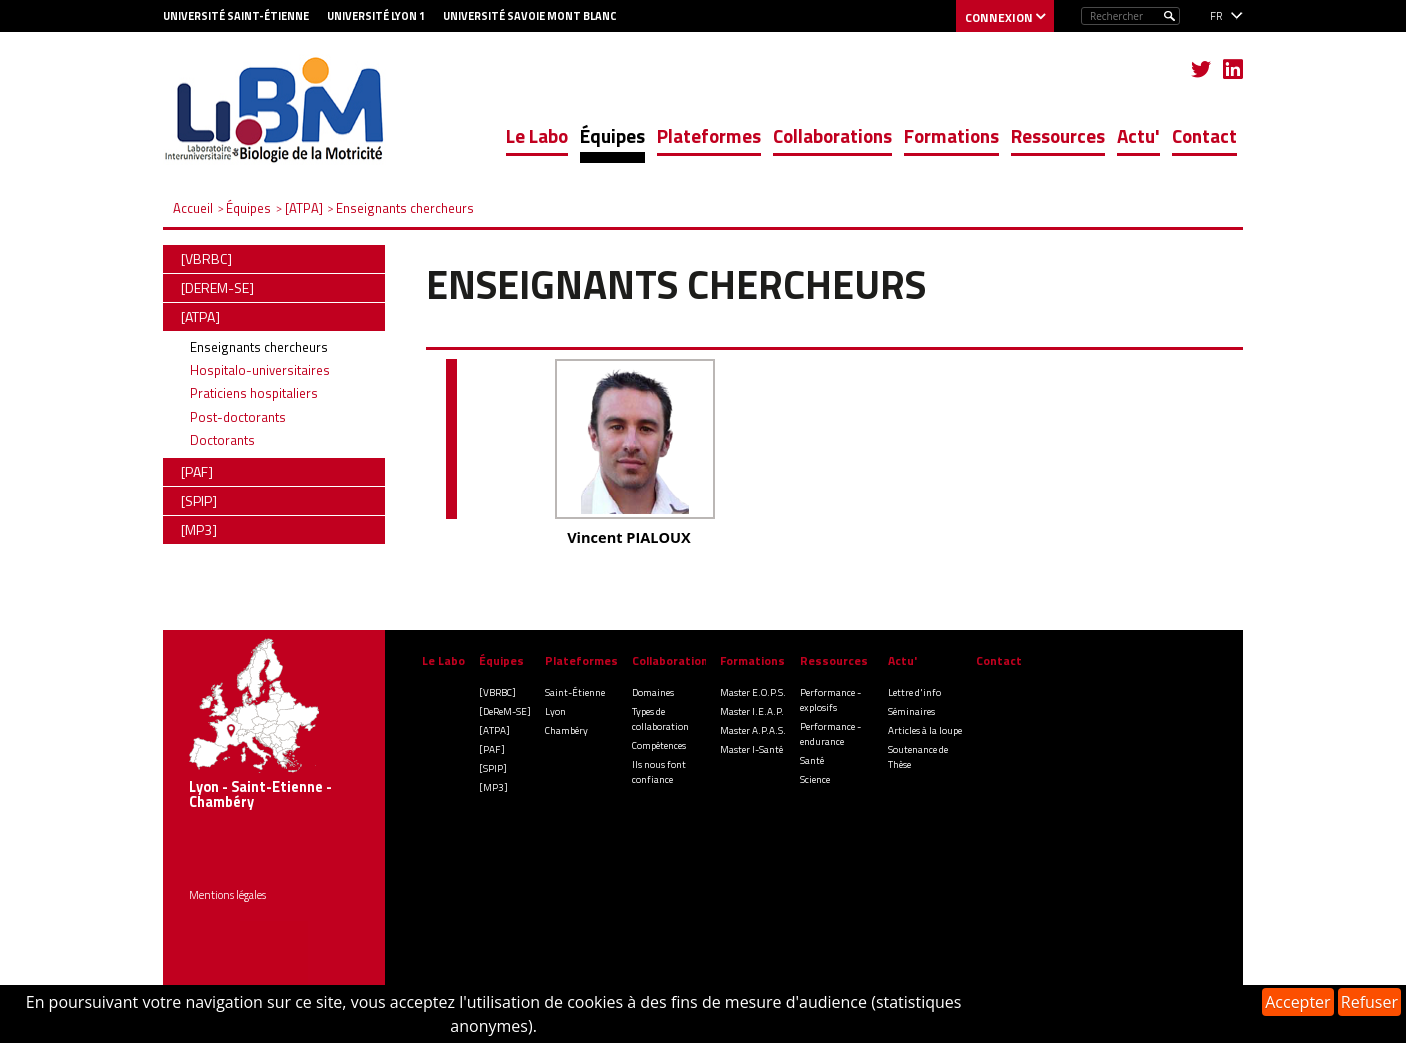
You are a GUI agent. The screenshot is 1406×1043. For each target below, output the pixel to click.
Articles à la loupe (925, 730)
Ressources (1058, 135)
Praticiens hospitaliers (254, 393)
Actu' (1138, 135)
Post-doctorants (238, 417)
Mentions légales (227, 895)
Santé (812, 760)
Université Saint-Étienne (236, 16)
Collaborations (832, 135)
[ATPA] (494, 730)
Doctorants (222, 440)
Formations (951, 135)
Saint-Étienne (575, 692)
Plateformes (709, 135)
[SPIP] (493, 768)
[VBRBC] (497, 692)
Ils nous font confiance (659, 772)
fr (1216, 16)
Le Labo (537, 135)
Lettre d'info (914, 692)
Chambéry (566, 730)
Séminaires (911, 711)
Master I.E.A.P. (752, 711)
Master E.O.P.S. (753, 692)
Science (815, 779)
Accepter (1297, 1002)
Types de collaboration (660, 719)
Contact (1204, 135)
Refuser (1369, 1002)
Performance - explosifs (830, 700)
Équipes (612, 135)
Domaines (653, 692)
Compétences (659, 745)
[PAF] (492, 749)
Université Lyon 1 (376, 16)
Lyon (555, 711)
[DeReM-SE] (505, 711)
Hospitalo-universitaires (260, 370)
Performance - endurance (830, 734)
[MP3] (493, 787)
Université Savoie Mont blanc (530, 16)
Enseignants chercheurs (259, 347)
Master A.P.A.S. (753, 730)
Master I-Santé (751, 749)
